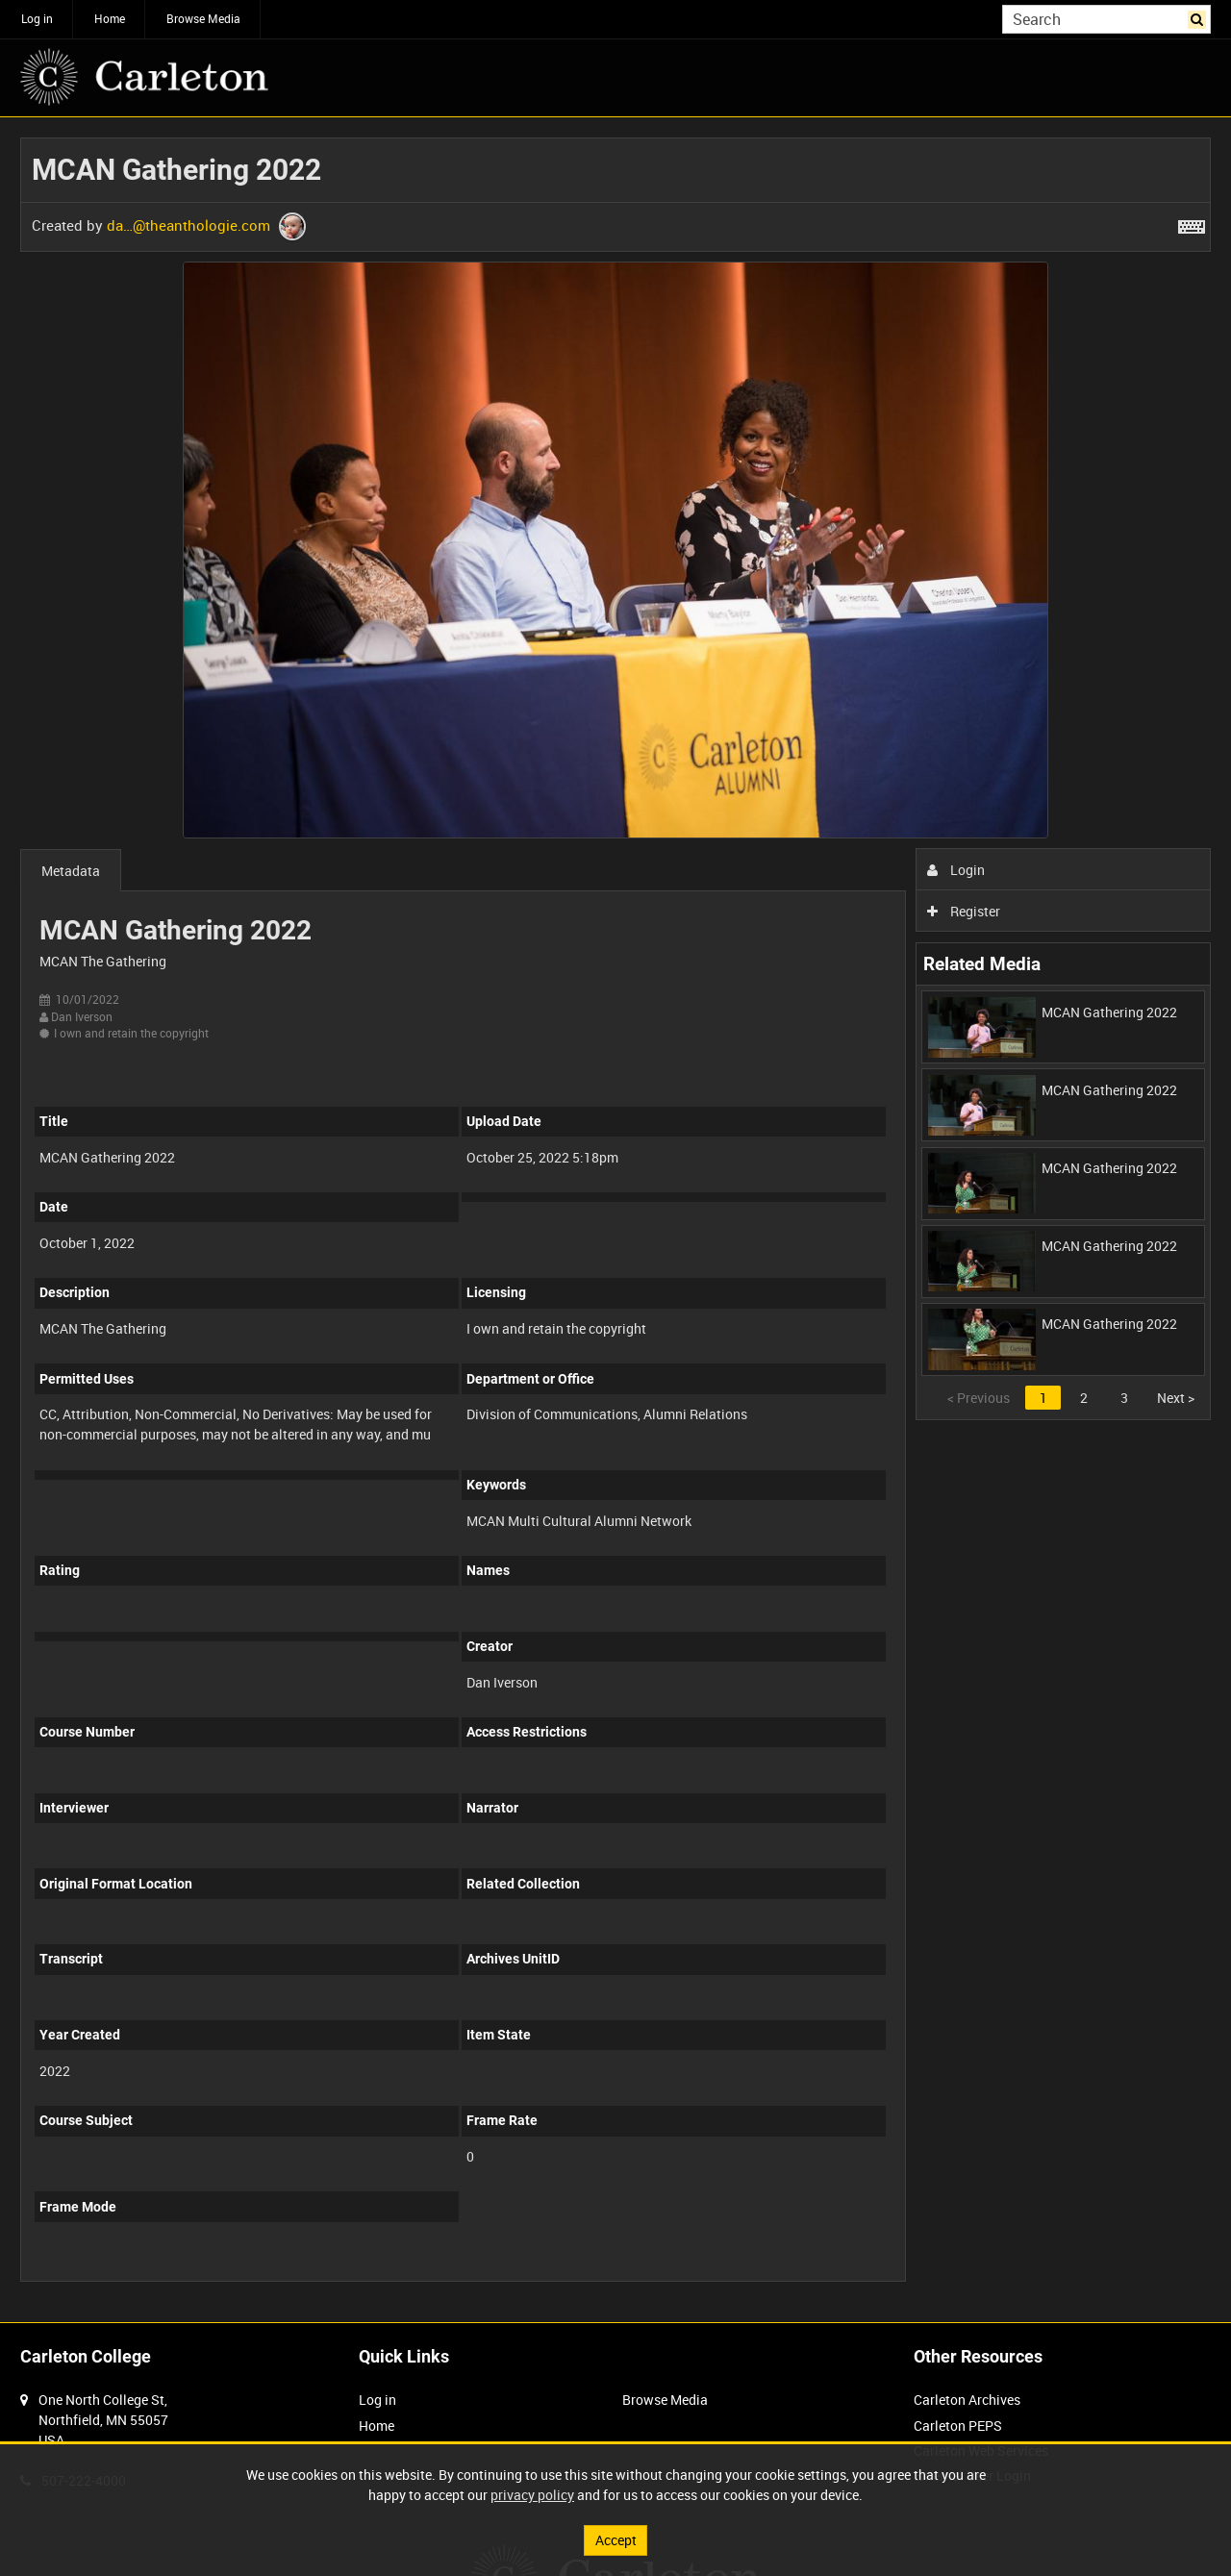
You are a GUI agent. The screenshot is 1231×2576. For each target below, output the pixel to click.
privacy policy (532, 2495)
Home (109, 18)
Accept (616, 2540)
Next (1175, 1397)
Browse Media (203, 18)
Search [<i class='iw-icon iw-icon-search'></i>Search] (1199, 17)
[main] (615, 1220)
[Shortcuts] (1191, 223)
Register (964, 911)
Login (956, 870)
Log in (37, 18)
